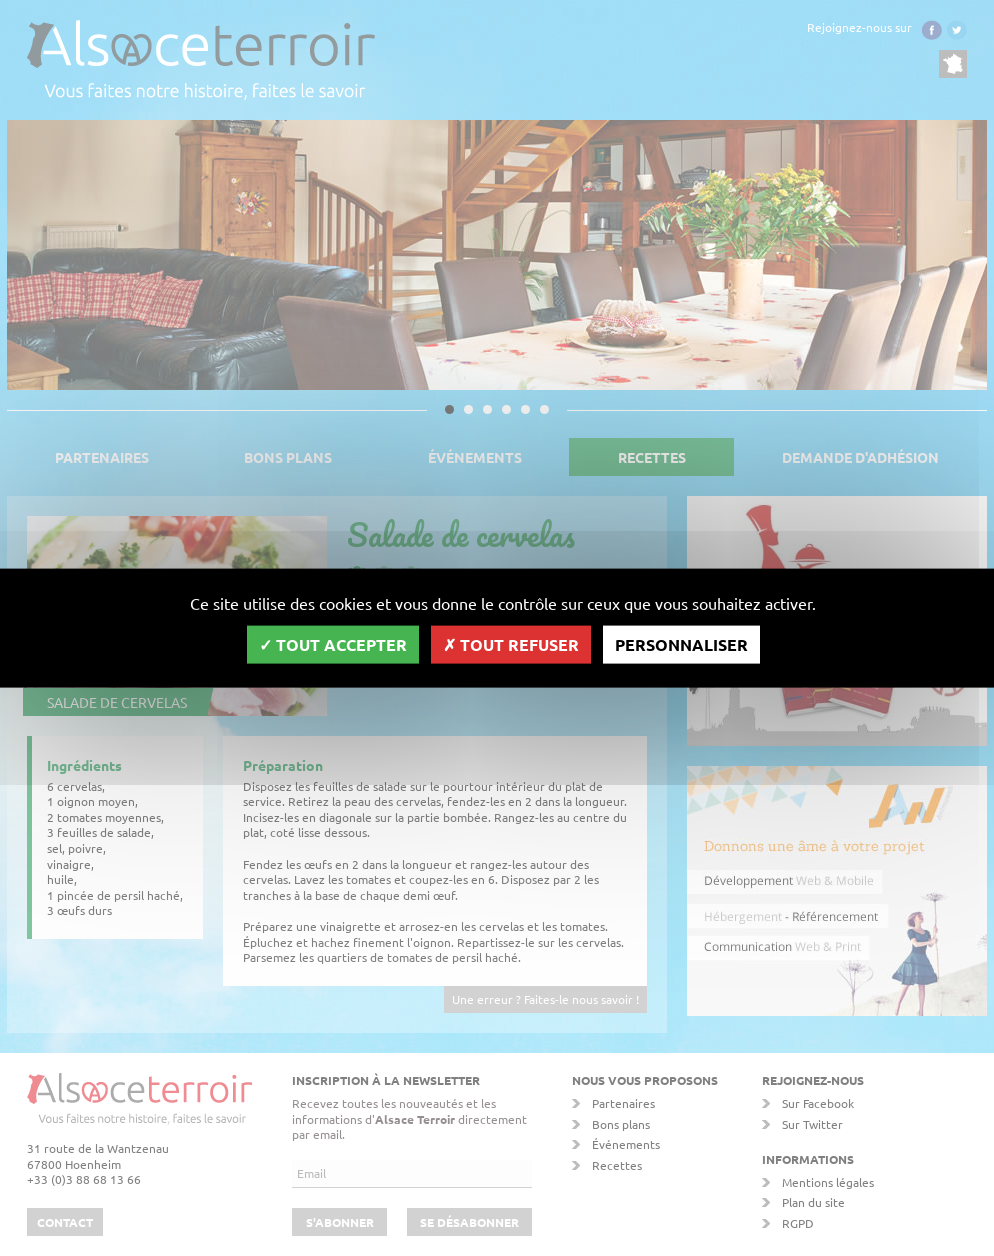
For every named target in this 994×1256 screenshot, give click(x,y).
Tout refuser (511, 643)
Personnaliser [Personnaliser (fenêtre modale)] (681, 643)
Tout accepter (333, 643)
